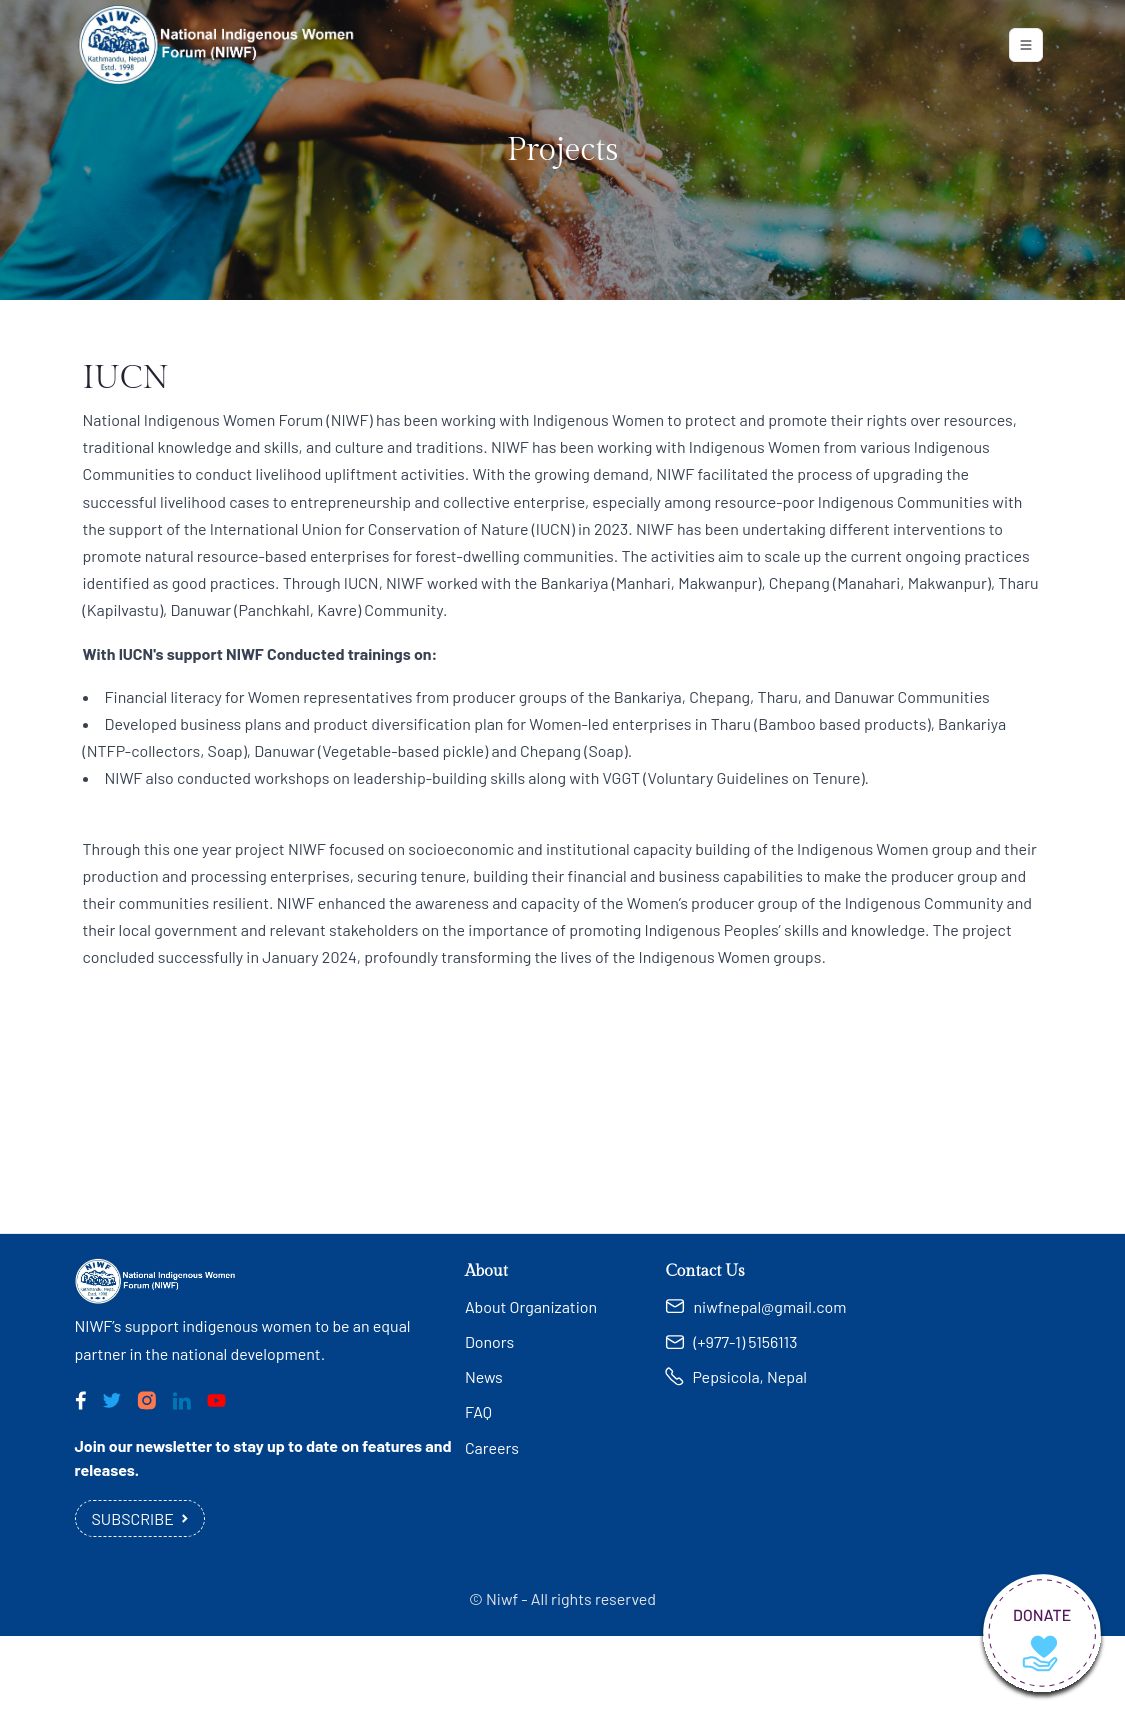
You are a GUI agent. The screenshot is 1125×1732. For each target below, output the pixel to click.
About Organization (531, 1306)
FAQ (478, 1411)
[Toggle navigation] (1026, 45)
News (484, 1376)
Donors (489, 1341)
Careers (492, 1447)
